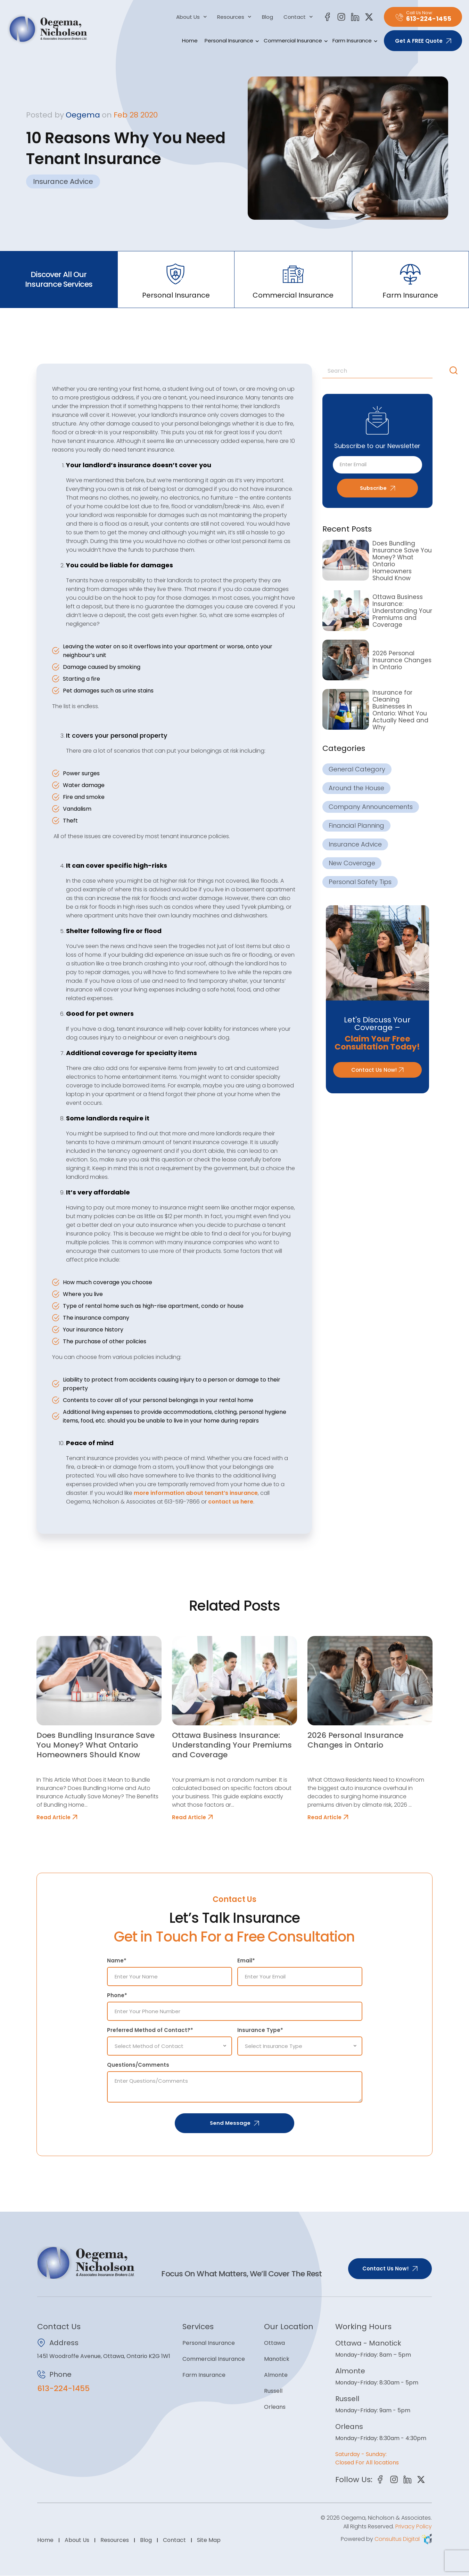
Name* (116, 1960)
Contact (298, 17)
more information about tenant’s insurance (196, 1493)
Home (190, 40)
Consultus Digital (397, 2539)
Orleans (275, 2407)
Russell (273, 2391)
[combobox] (384, 371)
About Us (191, 17)
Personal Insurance (231, 41)
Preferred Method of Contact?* (150, 2030)
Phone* (117, 1995)
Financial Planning (356, 825)
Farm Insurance (353, 41)
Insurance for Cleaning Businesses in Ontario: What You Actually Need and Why (400, 710)
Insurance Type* (260, 2030)
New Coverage (352, 863)
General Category (357, 769)
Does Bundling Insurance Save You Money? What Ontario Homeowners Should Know (402, 561)
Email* (246, 1960)
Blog (267, 17)
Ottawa (274, 2343)
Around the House (356, 788)
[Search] (455, 371)
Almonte (276, 2375)
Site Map (209, 2540)
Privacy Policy (413, 2527)
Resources (234, 17)
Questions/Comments (138, 2064)
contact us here (230, 1502)
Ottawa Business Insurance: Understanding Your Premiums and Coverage (402, 611)
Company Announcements (371, 807)
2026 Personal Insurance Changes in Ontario (401, 660)
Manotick (276, 2359)
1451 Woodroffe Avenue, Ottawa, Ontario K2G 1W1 (103, 2356)
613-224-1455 (63, 2388)
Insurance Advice (63, 181)
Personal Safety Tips (360, 882)
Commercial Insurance (295, 41)
